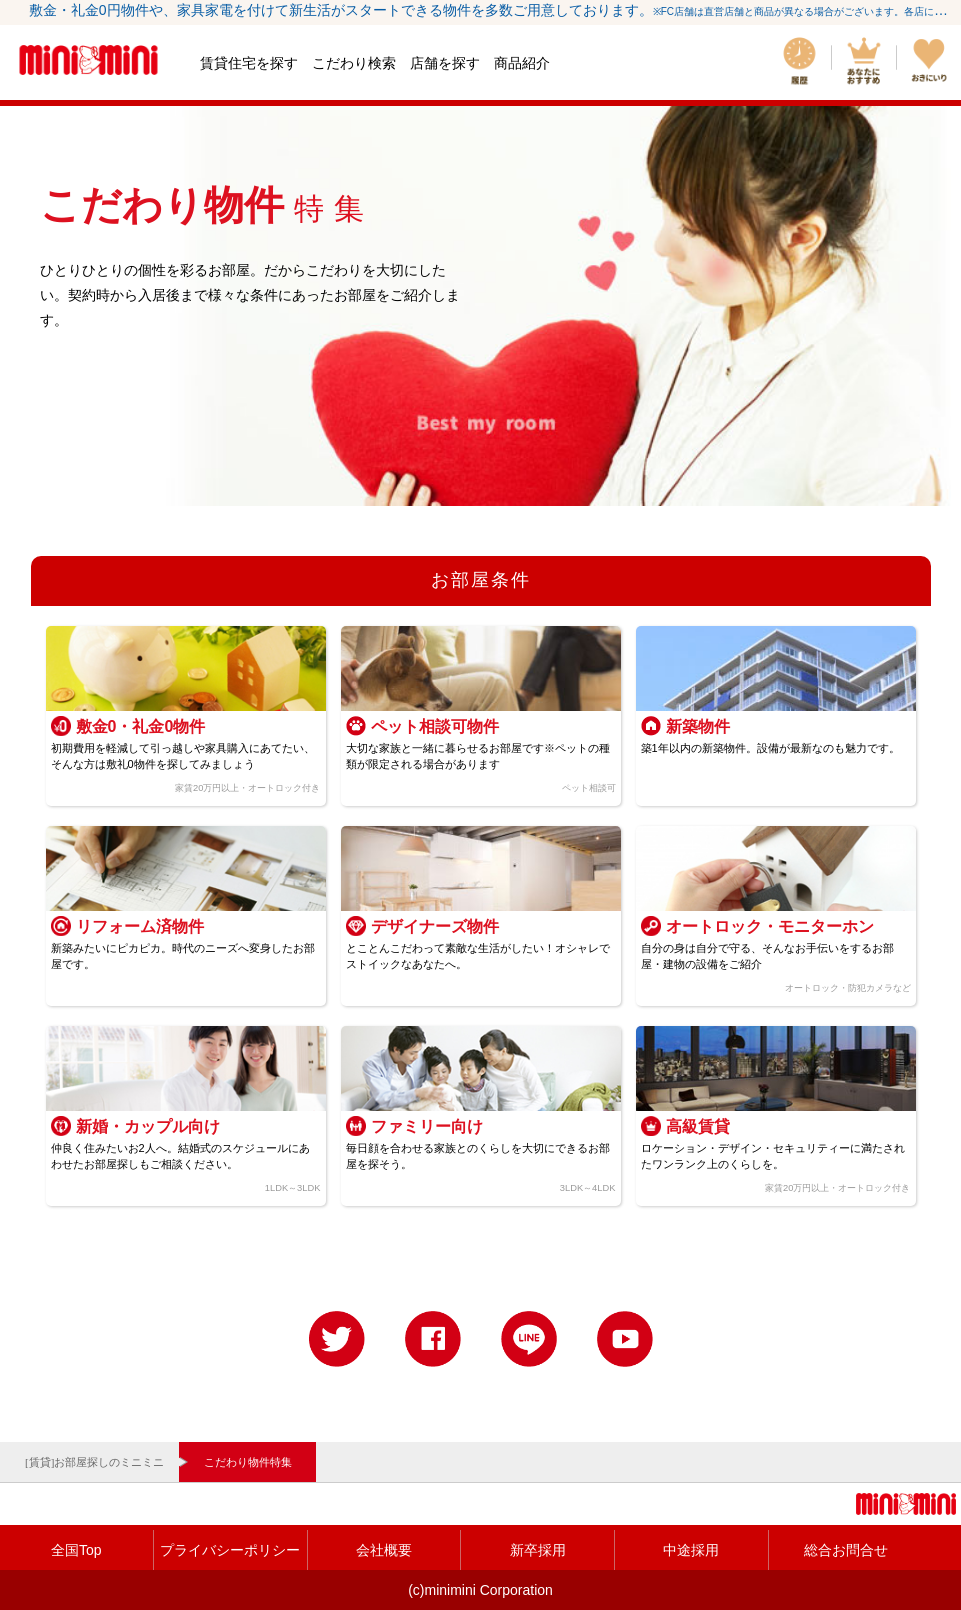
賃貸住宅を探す (249, 63)
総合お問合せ (846, 1550)
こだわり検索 (354, 63)
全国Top (76, 1550)
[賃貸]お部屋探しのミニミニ (94, 1462)
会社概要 (384, 1550)
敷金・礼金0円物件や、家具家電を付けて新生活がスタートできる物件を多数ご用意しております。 (490, 10)
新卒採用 (538, 1550)
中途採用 (691, 1550)
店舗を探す (445, 63)
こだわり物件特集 (248, 1462)
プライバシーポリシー (230, 1550)
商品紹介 (522, 63)
